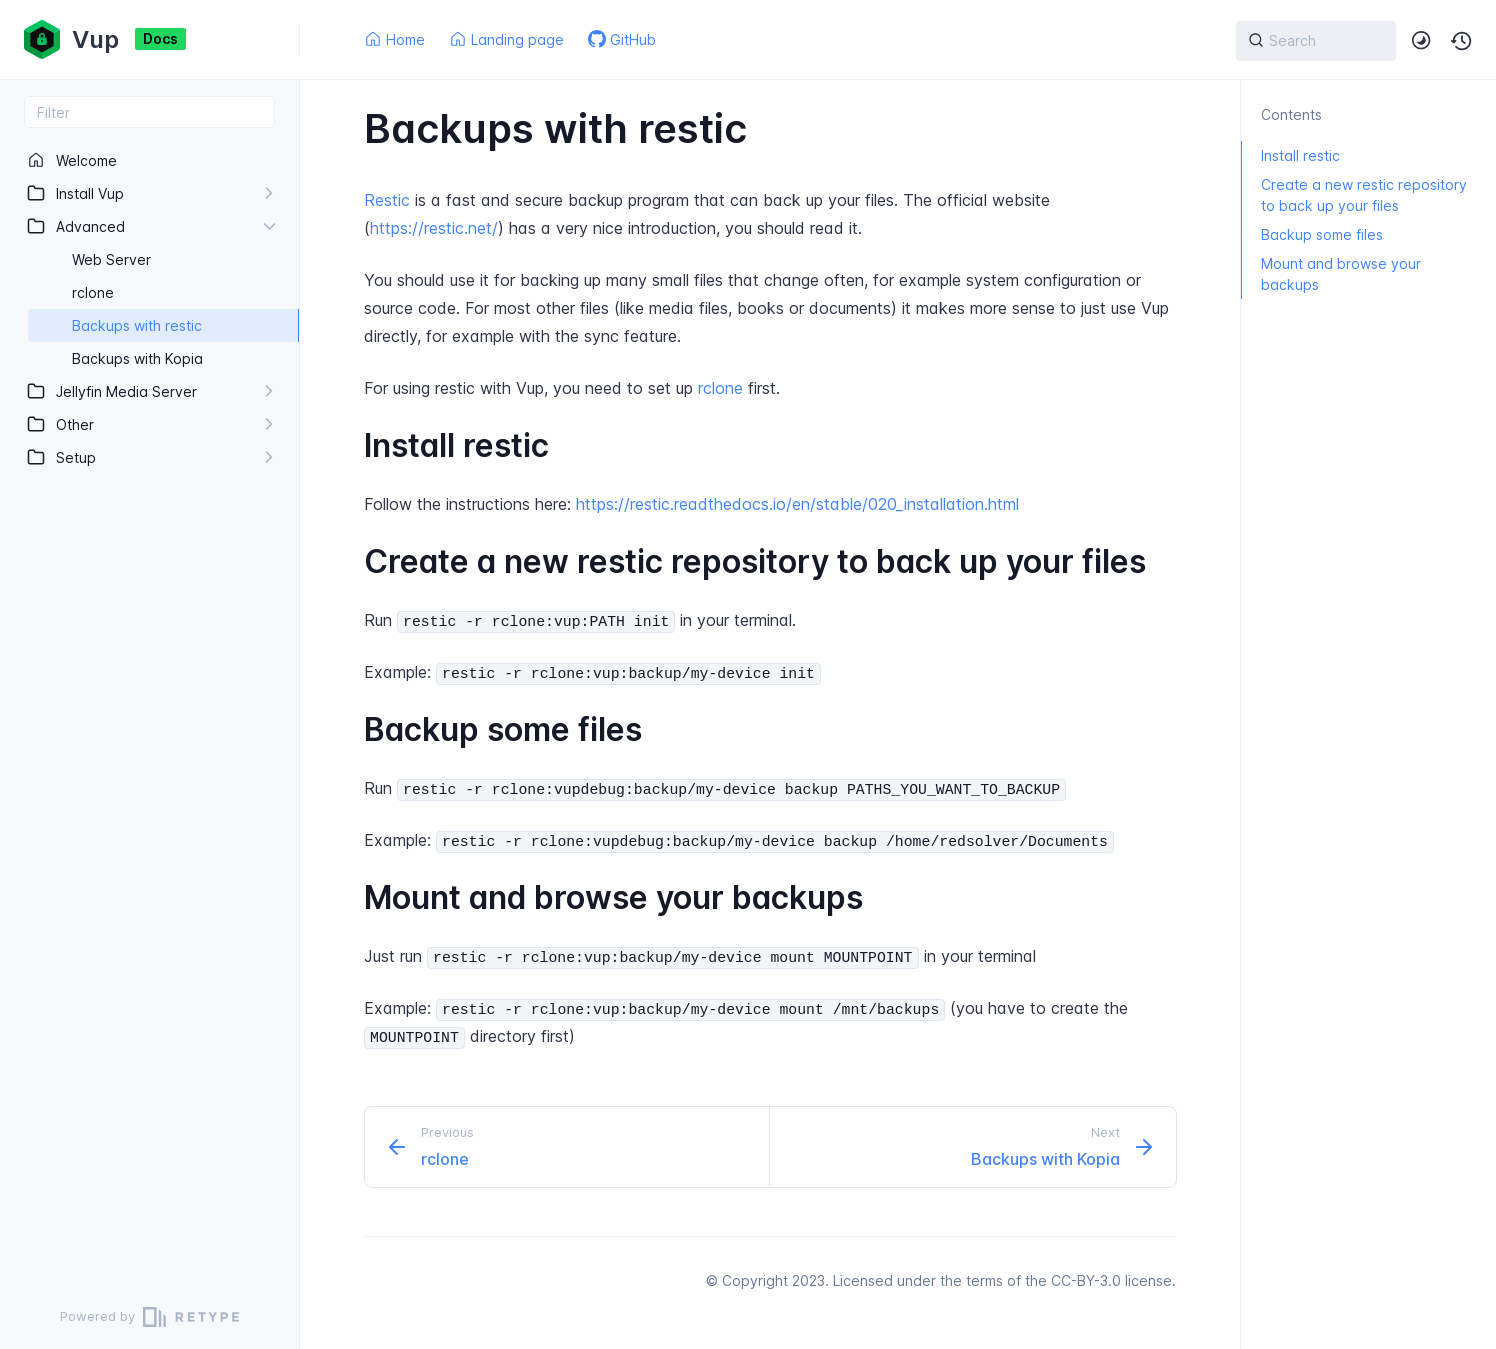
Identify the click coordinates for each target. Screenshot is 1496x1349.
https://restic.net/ (434, 228)
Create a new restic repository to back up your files (1354, 195)
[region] (149, 706)
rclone (720, 388)
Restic (387, 200)
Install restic (1290, 155)
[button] (1462, 41)
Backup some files (1312, 234)
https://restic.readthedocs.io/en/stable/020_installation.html (797, 504)
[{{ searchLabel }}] (1316, 41)
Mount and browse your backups (1331, 274)
